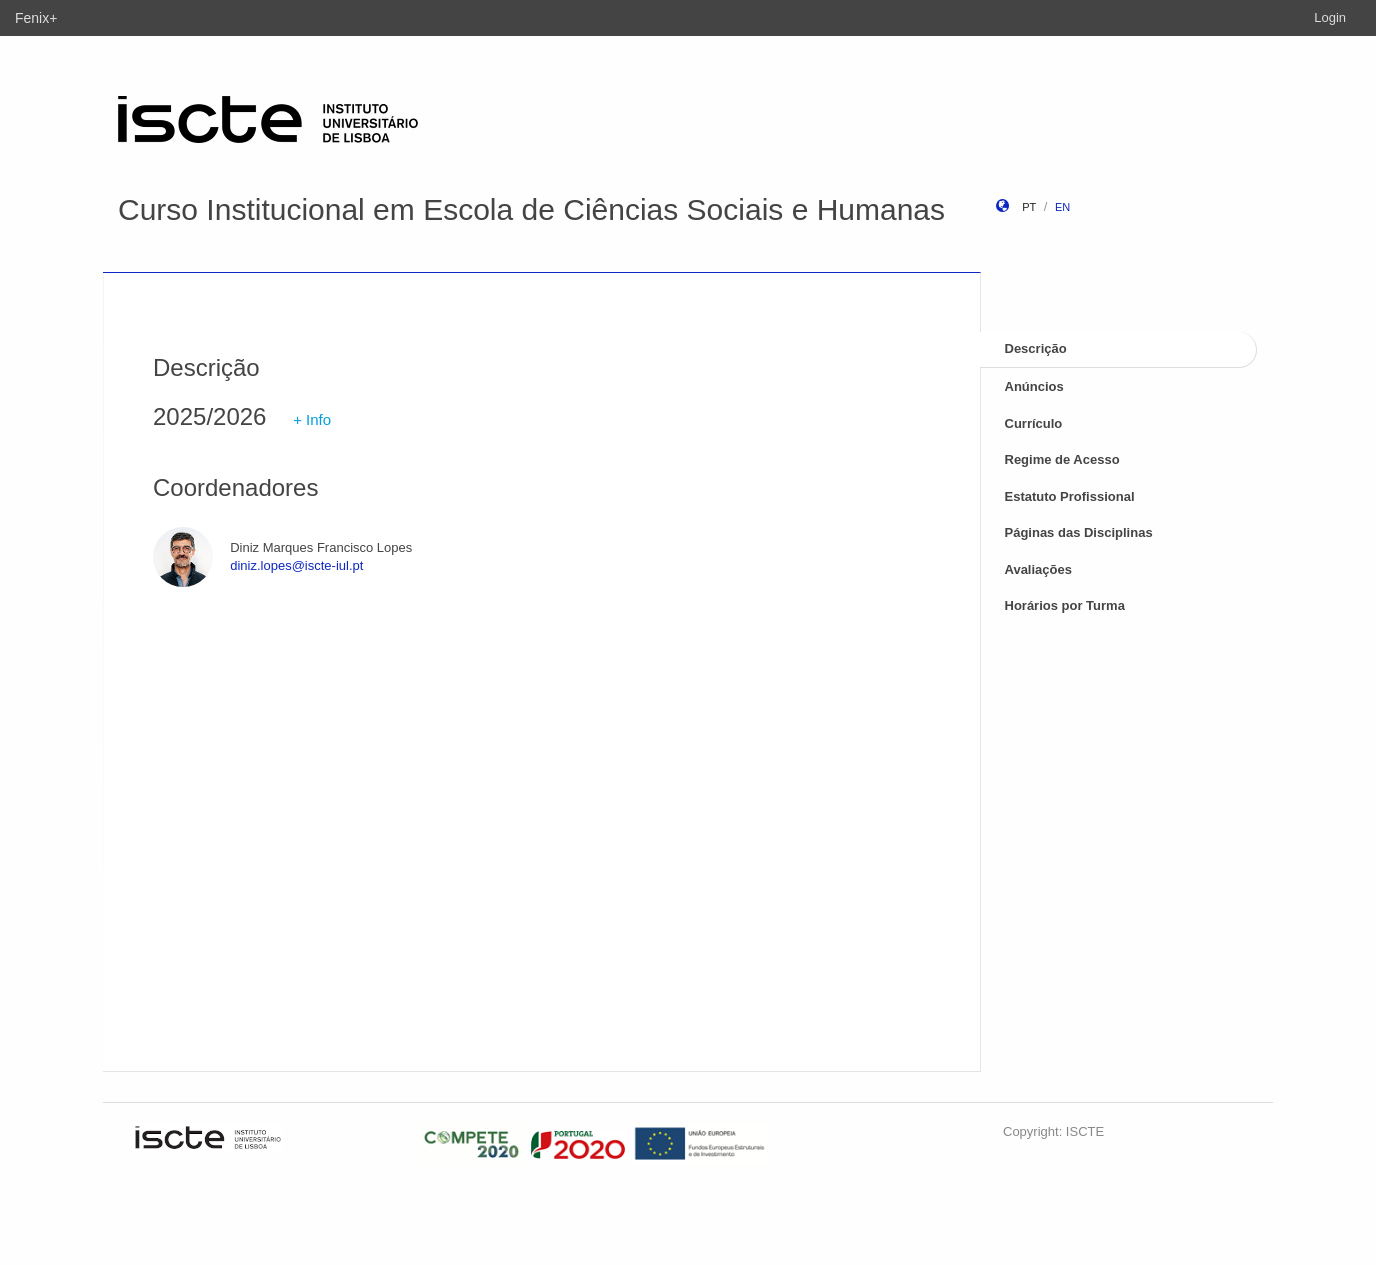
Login (1330, 17)
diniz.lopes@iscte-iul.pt (296, 565)
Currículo (1034, 423)
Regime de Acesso (1062, 459)
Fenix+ (36, 18)
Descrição (1036, 348)
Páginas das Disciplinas (1079, 532)
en (1062, 207)
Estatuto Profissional (1070, 496)
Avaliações (1038, 569)
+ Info (312, 419)
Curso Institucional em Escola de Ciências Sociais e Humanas (531, 209)
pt (1029, 207)
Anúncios (1034, 386)
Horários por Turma (1065, 605)
